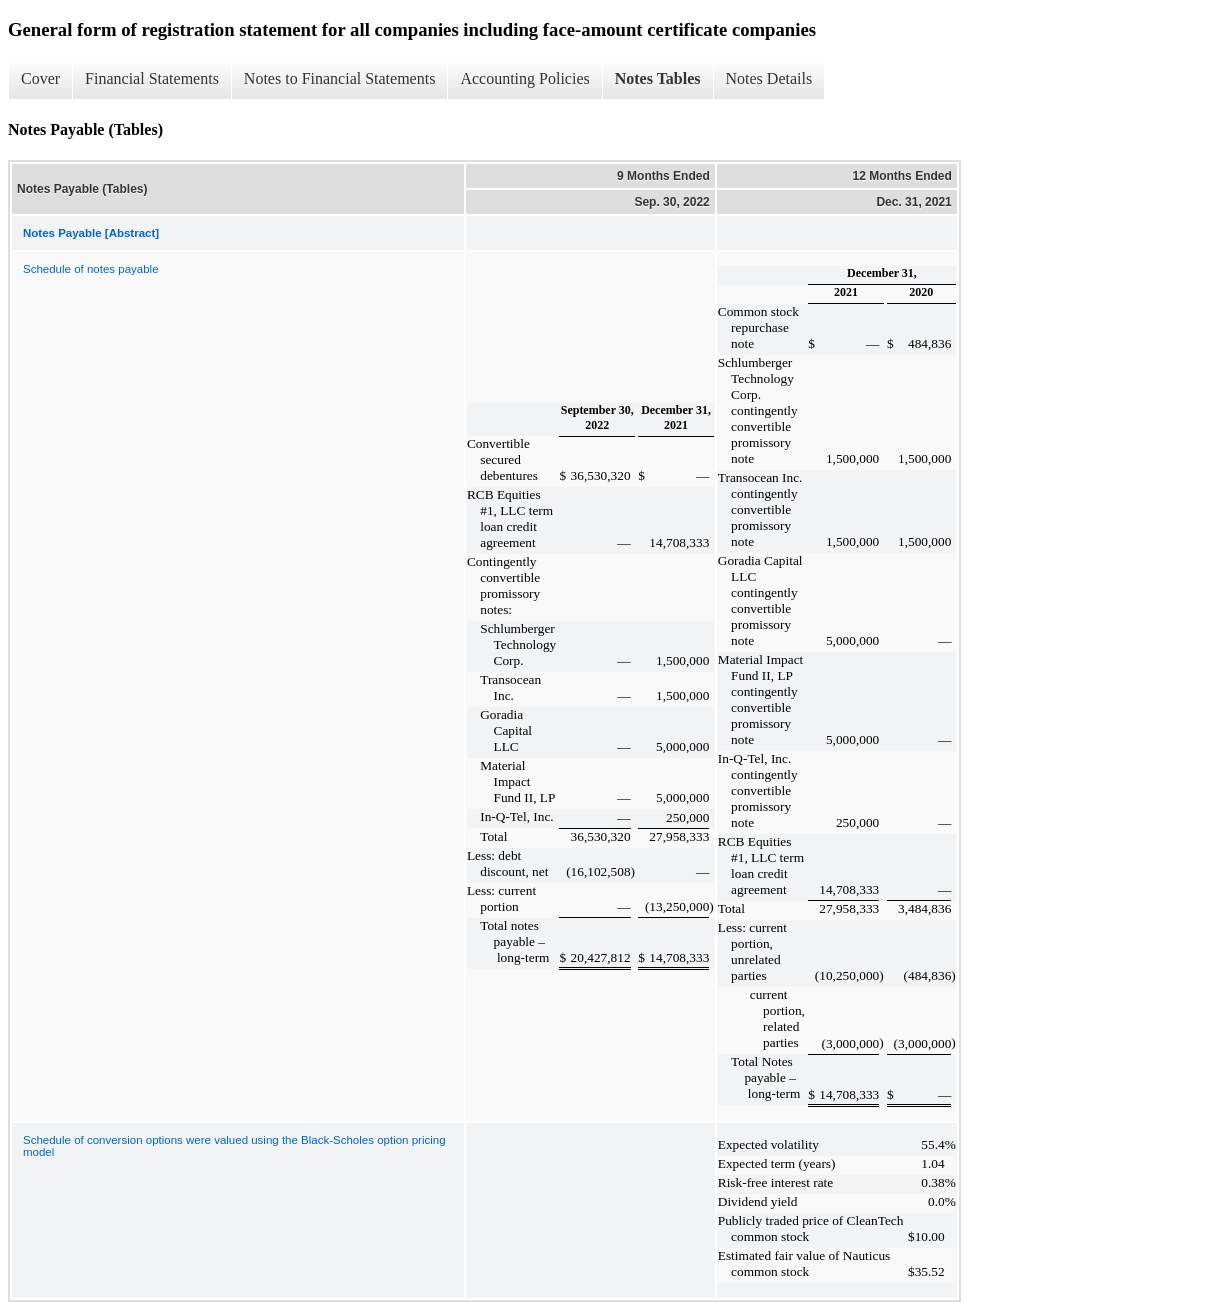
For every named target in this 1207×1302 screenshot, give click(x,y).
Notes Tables (658, 78)
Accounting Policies (524, 78)
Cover (40, 78)
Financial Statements (152, 78)
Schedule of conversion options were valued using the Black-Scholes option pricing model (234, 1146)
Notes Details (769, 78)
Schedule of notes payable (91, 269)
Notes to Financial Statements (340, 78)
